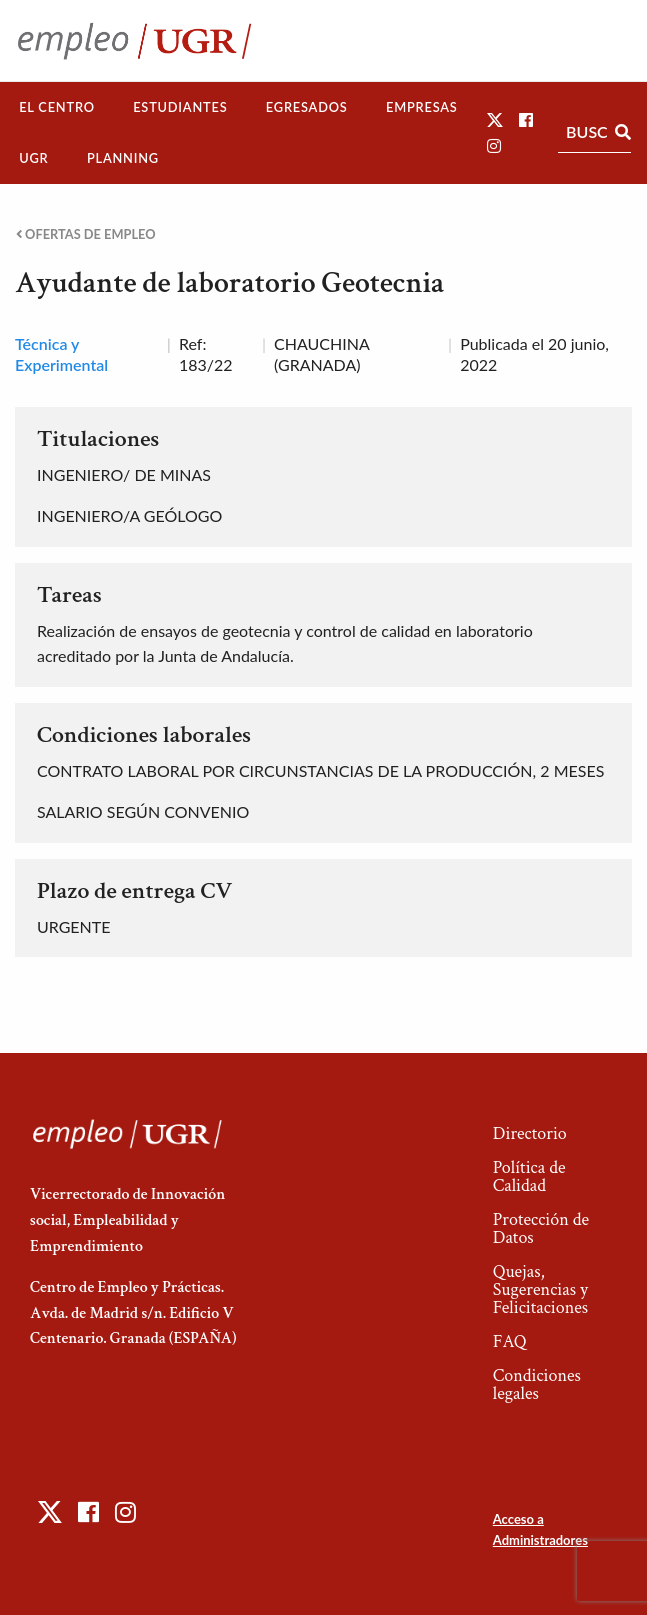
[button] (495, 119)
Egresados (307, 107)
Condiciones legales (537, 1384)
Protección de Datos (541, 1228)
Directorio (530, 1133)
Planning (123, 158)
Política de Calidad (529, 1176)
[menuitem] (57, 107)
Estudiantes (180, 107)
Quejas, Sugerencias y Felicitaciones (540, 1289)
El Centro (57, 107)
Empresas (422, 107)
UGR (33, 158)
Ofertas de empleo (86, 234)
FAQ (510, 1341)
